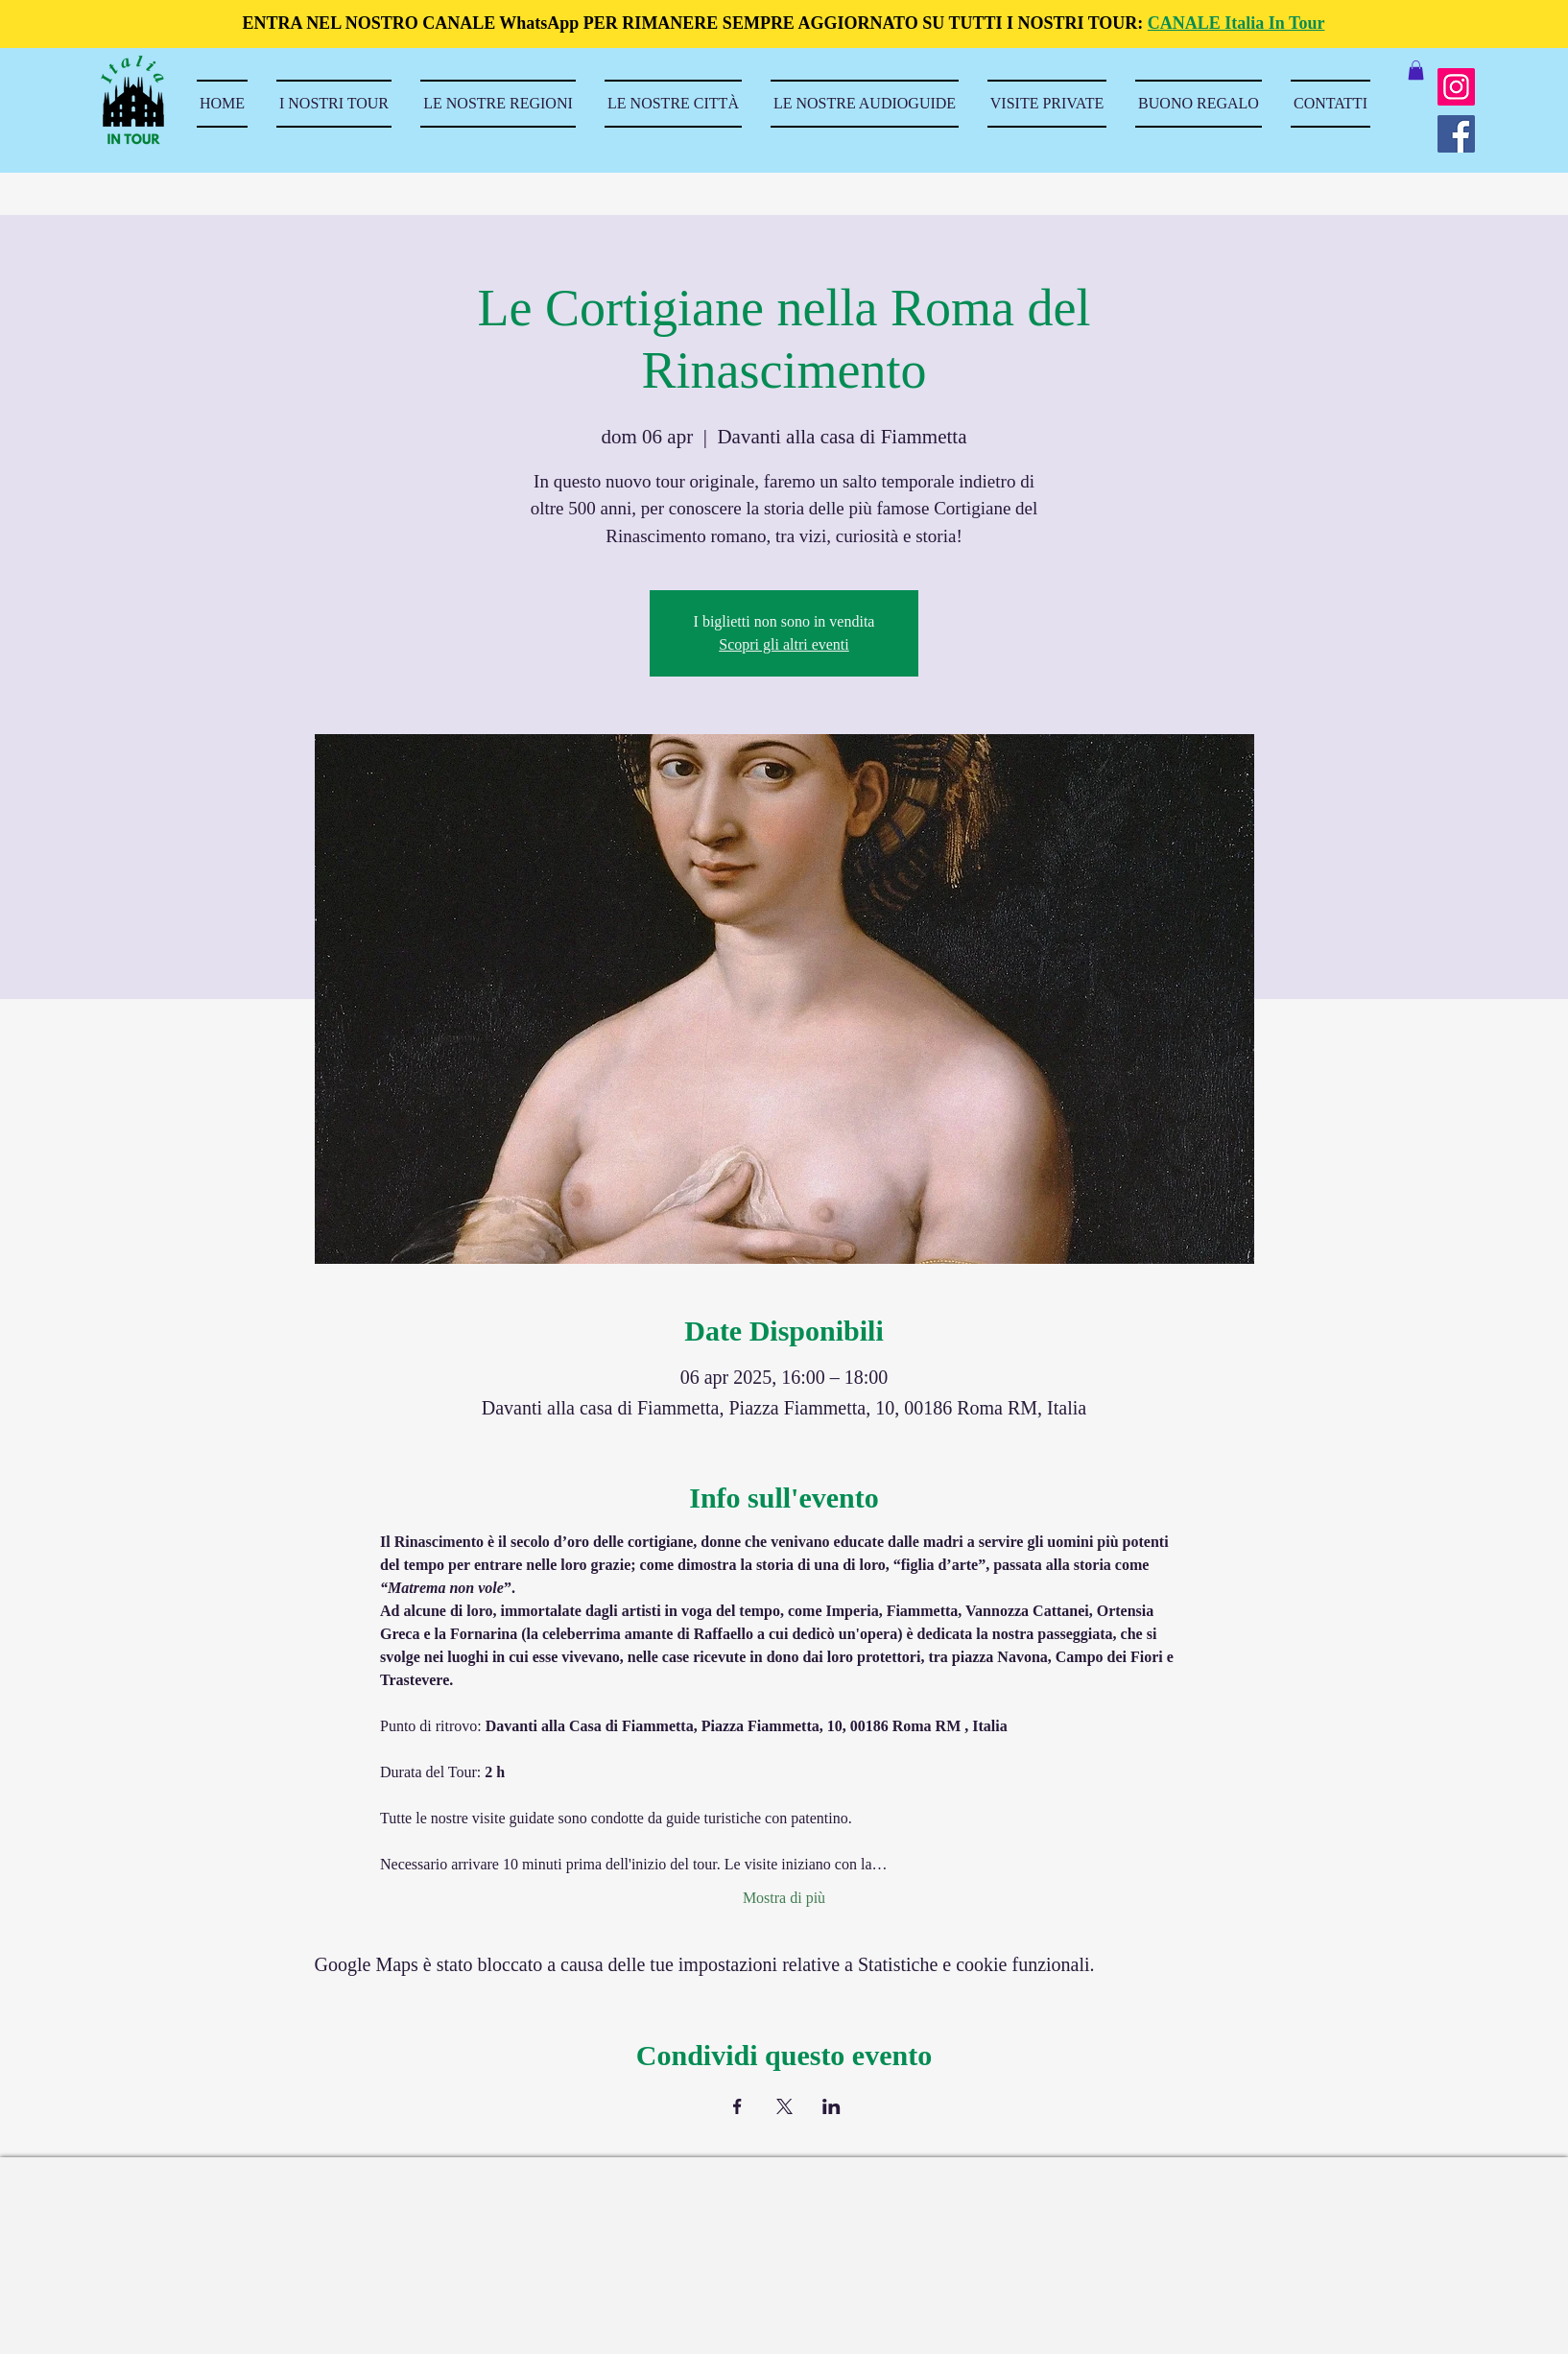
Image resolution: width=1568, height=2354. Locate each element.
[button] (1416, 70)
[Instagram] (1456, 87)
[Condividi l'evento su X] (784, 2106)
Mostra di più (784, 1898)
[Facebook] (1456, 134)
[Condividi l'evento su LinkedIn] (831, 2106)
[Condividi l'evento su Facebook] (737, 2106)
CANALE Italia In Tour (1236, 23)
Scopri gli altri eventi (784, 644)
